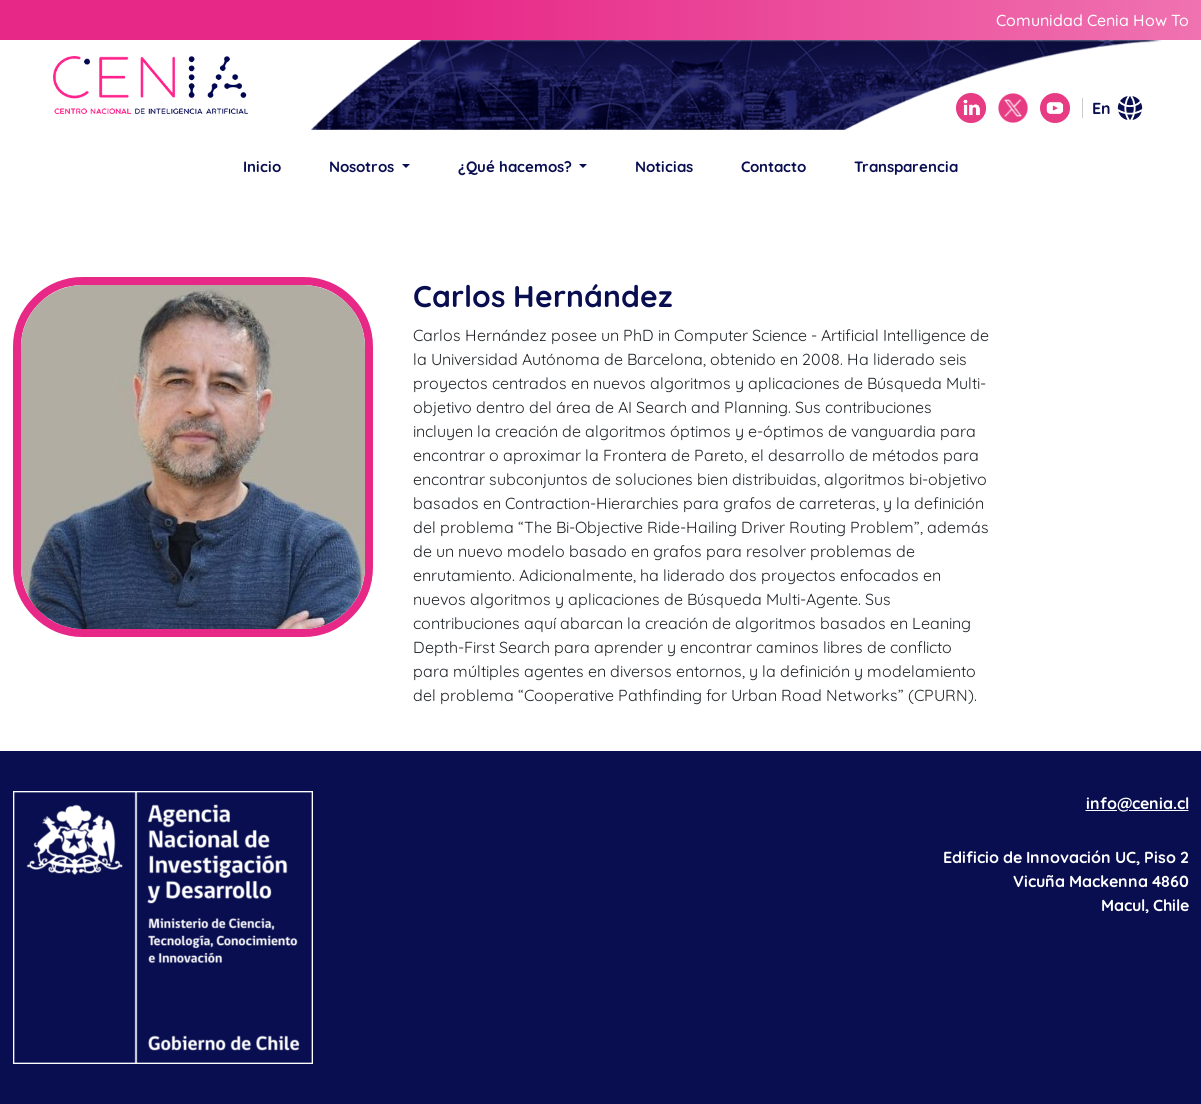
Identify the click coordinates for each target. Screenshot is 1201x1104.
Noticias (664, 166)
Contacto (773, 166)
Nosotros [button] (363, 166)
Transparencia (906, 166)
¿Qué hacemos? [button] (517, 166)
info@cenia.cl (1137, 803)
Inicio (262, 166)
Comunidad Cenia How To (1092, 20)
